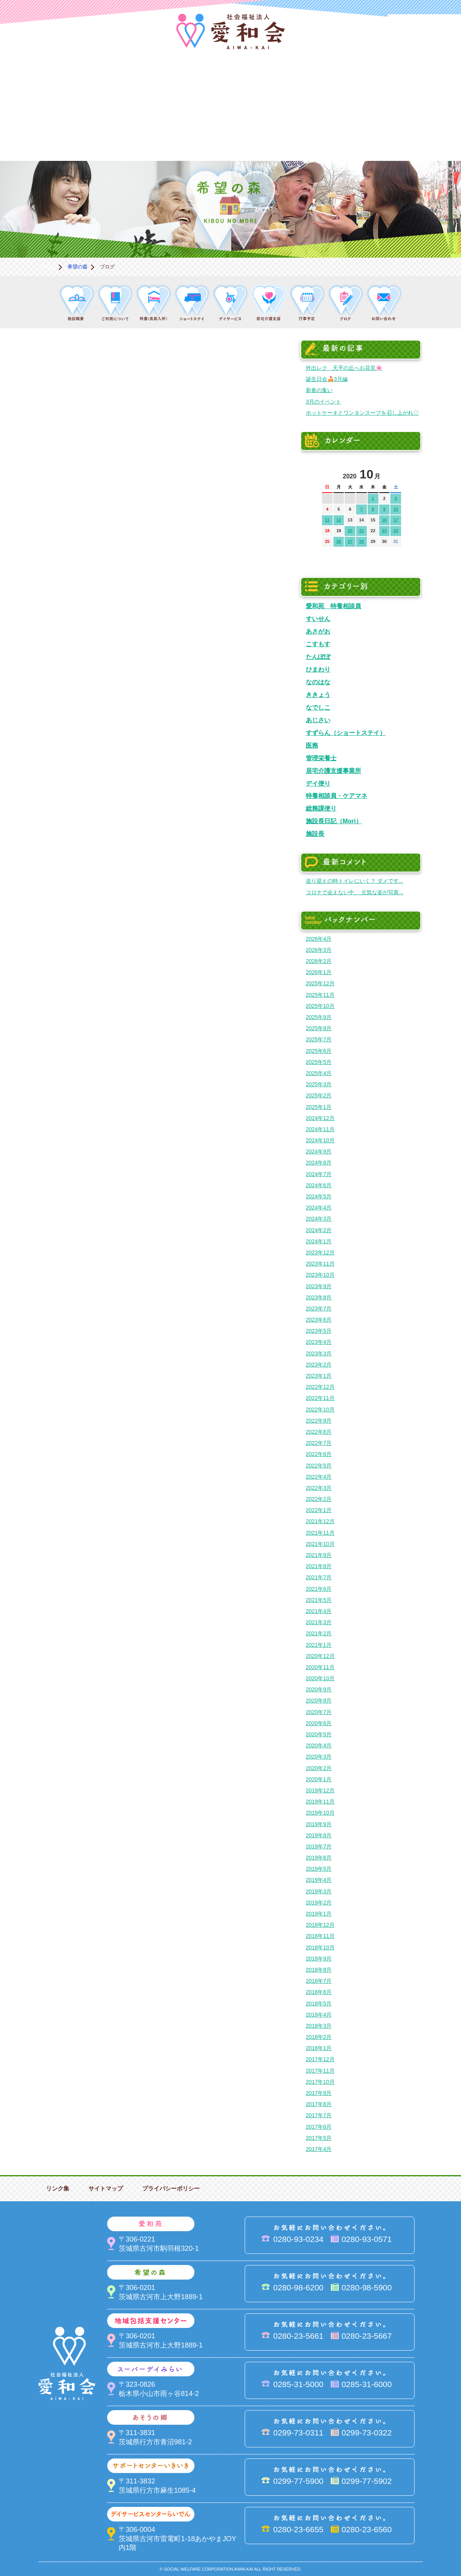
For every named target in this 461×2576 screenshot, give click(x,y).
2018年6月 (319, 1992)
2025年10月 (320, 1006)
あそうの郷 (422, 82)
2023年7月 (319, 1308)
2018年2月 (319, 2037)
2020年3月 (319, 1757)
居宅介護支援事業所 (333, 770)
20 (350, 530)
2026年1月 (319, 972)
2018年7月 (319, 1981)
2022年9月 (319, 1421)
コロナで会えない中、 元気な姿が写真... (354, 892)
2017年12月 (320, 2059)
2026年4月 (319, 939)
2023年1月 (319, 1376)
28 (361, 541)
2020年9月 (319, 1689)
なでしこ (318, 707)
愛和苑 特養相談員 (333, 605)
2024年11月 (320, 1129)
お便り (345, 135)
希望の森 (192, 82)
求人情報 (422, 135)
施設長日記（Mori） (334, 820)
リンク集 (57, 2188)
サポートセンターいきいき (38, 135)
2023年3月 (319, 1353)
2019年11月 (320, 1801)
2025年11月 (320, 995)
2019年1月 (319, 1914)
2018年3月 (319, 2026)
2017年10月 (320, 2082)
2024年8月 (319, 1163)
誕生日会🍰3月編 (327, 379)
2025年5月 (319, 1062)
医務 (312, 745)
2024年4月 (319, 1207)
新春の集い (319, 390)
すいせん (318, 618)
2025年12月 (320, 983)
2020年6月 (319, 1723)
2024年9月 (319, 1151)
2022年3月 (319, 1488)
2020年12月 (320, 1656)
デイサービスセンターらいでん (115, 135)
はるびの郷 (192, 135)
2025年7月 (319, 1039)
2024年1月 (319, 1241)
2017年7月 (319, 2115)
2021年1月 (319, 1645)
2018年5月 (319, 2003)
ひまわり (318, 669)
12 (338, 520)
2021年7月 (319, 1577)
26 (338, 541)
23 (384, 530)
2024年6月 (319, 1185)
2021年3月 (319, 1622)
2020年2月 (319, 1768)
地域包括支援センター (268, 82)
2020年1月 (319, 1779)
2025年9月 (319, 1017)
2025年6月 (319, 1051)
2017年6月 (319, 2127)
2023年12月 (320, 1252)
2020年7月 (319, 1712)
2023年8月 (319, 1297)
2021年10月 (320, 1544)
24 (395, 530)
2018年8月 (319, 1970)
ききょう (318, 694)
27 (350, 541)
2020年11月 (320, 1667)
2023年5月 (319, 1331)
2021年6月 (319, 1589)
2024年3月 (319, 1219)
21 (361, 530)
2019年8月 (319, 1835)
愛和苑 (115, 82)
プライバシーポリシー (171, 2188)
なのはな (318, 681)
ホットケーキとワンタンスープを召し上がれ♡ (362, 413)
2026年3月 (319, 950)
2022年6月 (319, 1454)
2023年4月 (319, 1342)
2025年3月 (319, 1084)
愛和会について (38, 82)
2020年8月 (319, 1700)
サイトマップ (105, 2188)
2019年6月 (319, 1858)
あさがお (318, 631)
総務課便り (321, 808)
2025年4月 (319, 1073)
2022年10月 (320, 1409)
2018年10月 (320, 1947)
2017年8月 (319, 2104)
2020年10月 (320, 1678)
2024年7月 (319, 1174)
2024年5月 (319, 1196)
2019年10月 (320, 1813)
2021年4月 (319, 1611)
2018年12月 (320, 1925)
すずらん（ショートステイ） (346, 732)
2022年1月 (319, 1510)
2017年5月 (319, 2138)
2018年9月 (319, 1959)
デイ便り (318, 783)
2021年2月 (319, 1633)
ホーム (47, 267)
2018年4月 (319, 2015)
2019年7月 (319, 1846)
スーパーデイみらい (345, 82)
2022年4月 (319, 1477)
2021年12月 (320, 1521)
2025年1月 (319, 1107)
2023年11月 (320, 1264)
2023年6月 (319, 1320)
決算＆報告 (268, 135)
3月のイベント (323, 402)
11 (327, 520)
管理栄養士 (321, 757)
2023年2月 (319, 1365)
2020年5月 (319, 1734)
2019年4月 (319, 1880)
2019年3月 (319, 1891)
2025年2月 (319, 1095)
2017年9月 (319, 2093)
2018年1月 (319, 2048)
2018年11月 (320, 1936)
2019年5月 (319, 1869)
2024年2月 (319, 1230)
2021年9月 (319, 1555)
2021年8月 (319, 1566)
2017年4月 (319, 2149)
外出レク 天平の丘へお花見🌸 (344, 368)
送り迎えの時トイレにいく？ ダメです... (354, 881)
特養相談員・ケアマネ (336, 795)
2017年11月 (320, 2071)
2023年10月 (320, 1275)
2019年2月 (319, 1902)
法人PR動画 (424, 24)
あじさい (318, 719)
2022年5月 (319, 1466)
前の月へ (328, 472)
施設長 (315, 833)
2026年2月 (319, 961)
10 (395, 509)
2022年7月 (319, 1443)
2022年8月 (319, 1432)
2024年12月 (320, 1118)
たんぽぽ (318, 656)
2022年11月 (320, 1398)
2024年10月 (320, 1140)
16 (384, 520)
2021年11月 (320, 1533)
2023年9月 (319, 1286)
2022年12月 (320, 1387)
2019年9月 (319, 1824)
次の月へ (395, 472)
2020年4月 (319, 1745)
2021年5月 (319, 1600)
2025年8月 (319, 1028)
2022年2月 (319, 1499)
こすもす (318, 643)
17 (395, 520)
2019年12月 (320, 1790)
